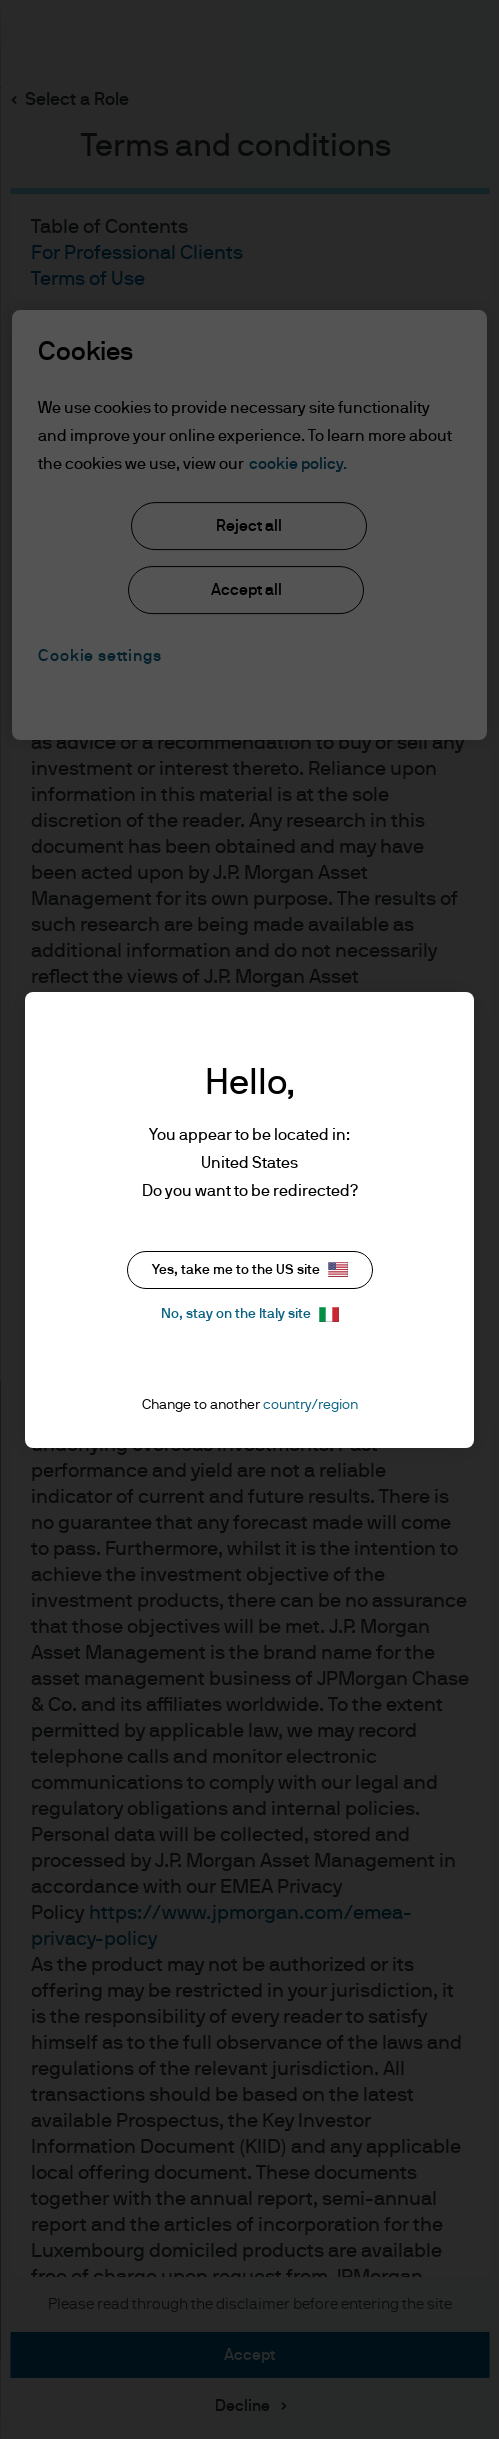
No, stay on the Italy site (250, 1314)
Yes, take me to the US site (250, 1269)
